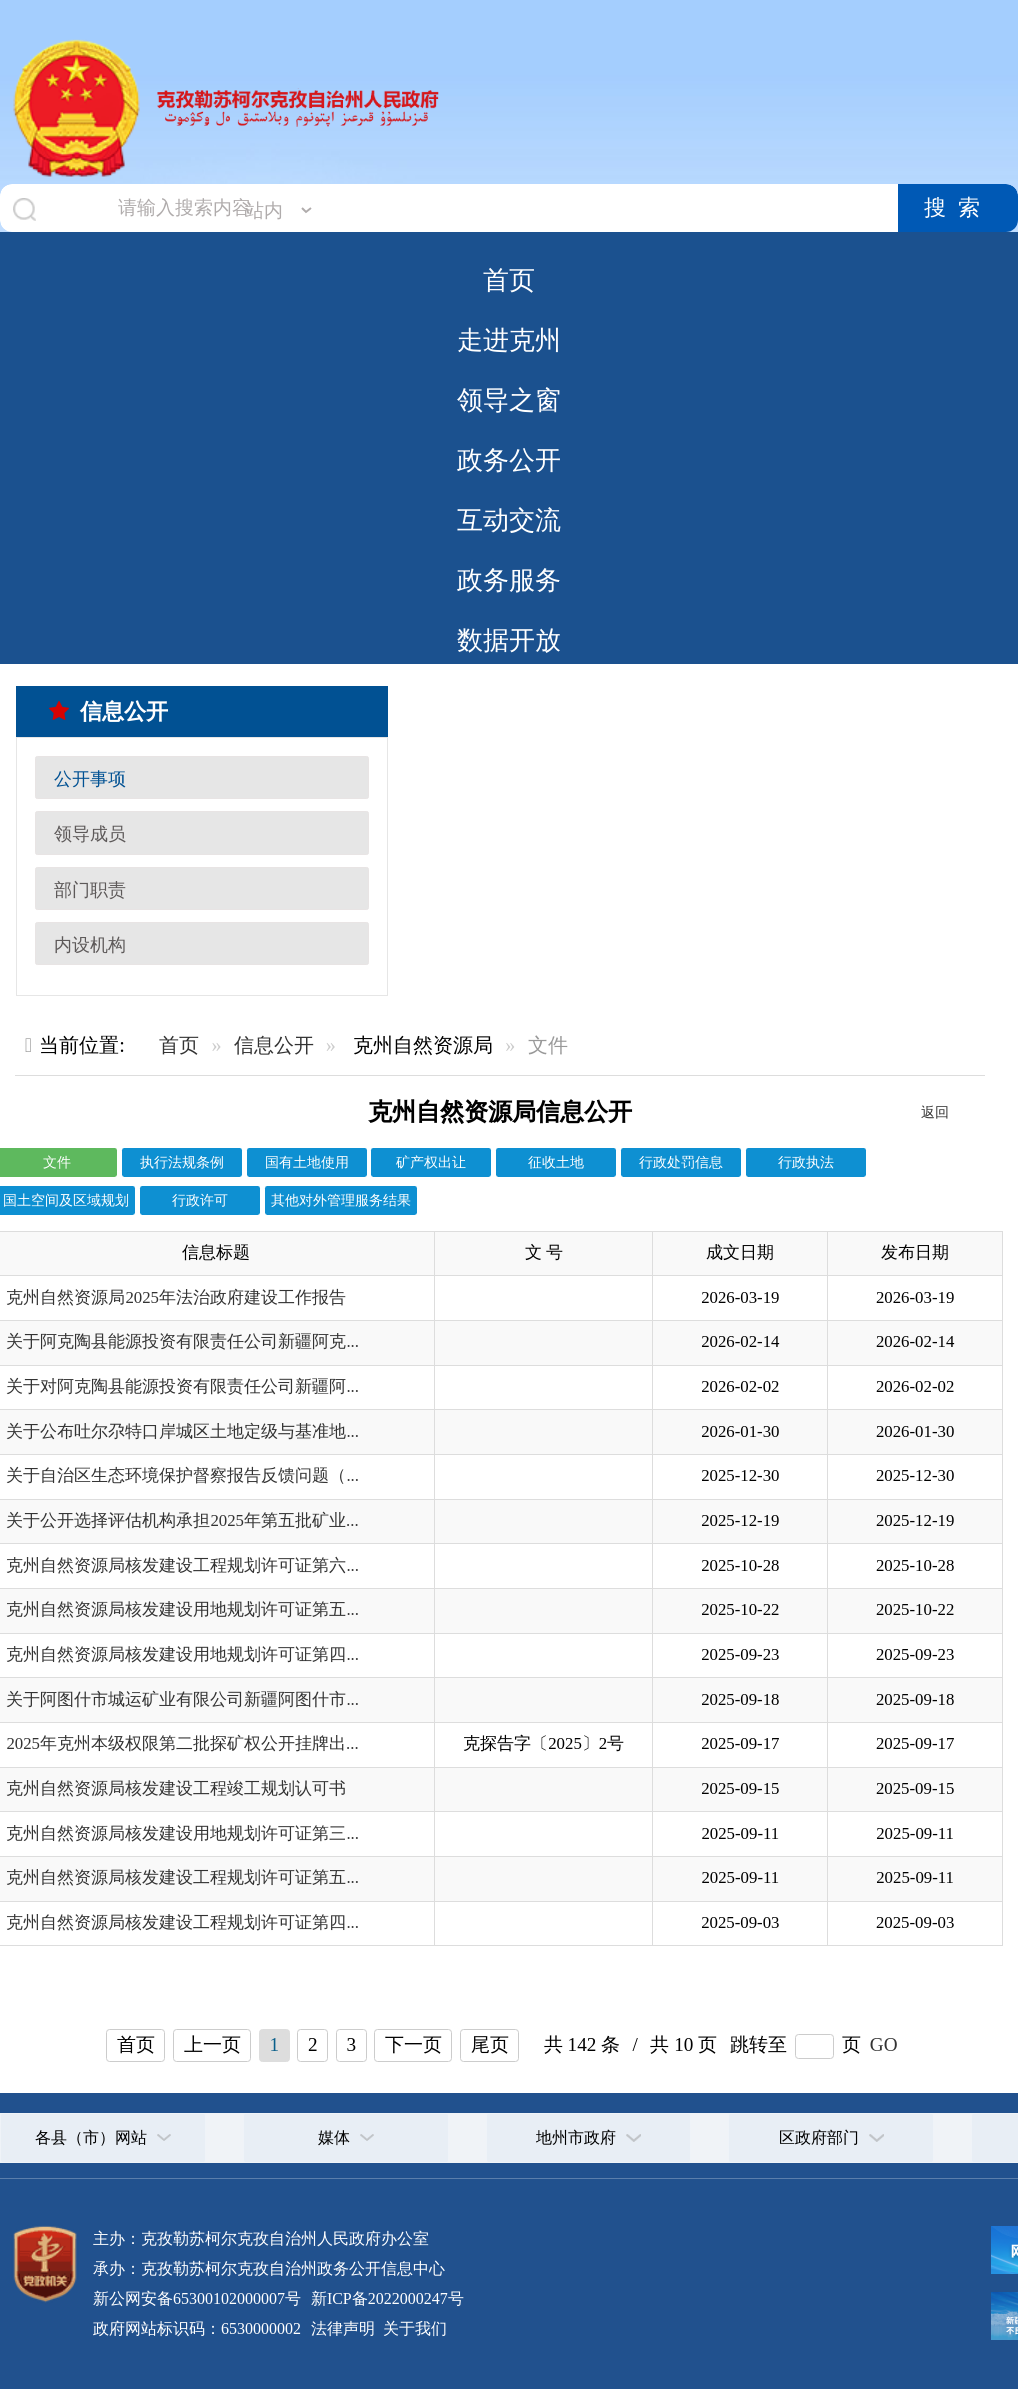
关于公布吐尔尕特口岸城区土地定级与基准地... (182, 1431)
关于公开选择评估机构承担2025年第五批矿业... (182, 1520)
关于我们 (413, 2328)
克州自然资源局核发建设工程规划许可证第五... (182, 1877)
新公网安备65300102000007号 (197, 2298)
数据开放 (509, 640)
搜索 (958, 208)
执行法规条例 (182, 1162)
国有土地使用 (307, 1162)
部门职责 (90, 890)
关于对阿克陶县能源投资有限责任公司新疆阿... (182, 1386)
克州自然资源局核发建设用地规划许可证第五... (182, 1609)
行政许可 (200, 1200)
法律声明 (343, 2328)
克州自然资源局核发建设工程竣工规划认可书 (176, 1788)
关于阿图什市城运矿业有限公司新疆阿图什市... (182, 1699)
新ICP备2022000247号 (385, 2298)
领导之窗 (509, 400)
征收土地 (556, 1162)
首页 (509, 280)
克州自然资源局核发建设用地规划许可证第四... (182, 1654)
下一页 (413, 2044)
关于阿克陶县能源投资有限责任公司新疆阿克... (182, 1341)
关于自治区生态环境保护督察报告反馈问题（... (182, 1475)
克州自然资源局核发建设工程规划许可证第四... (182, 1922)
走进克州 (509, 340)
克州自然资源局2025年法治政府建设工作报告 (176, 1297)
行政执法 (806, 1162)
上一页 (212, 2044)
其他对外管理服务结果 (341, 1200)
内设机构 (90, 945)
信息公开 (108, 711)
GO (884, 2044)
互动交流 (509, 520)
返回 (935, 1112)
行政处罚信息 (681, 1162)
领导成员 (90, 834)
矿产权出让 (431, 1162)
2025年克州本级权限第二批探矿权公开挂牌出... (182, 1743)
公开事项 (90, 779)
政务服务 (509, 580)
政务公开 (509, 460)
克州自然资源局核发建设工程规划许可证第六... (182, 1565)
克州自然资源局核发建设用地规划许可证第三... (182, 1833)
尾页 (490, 2044)
